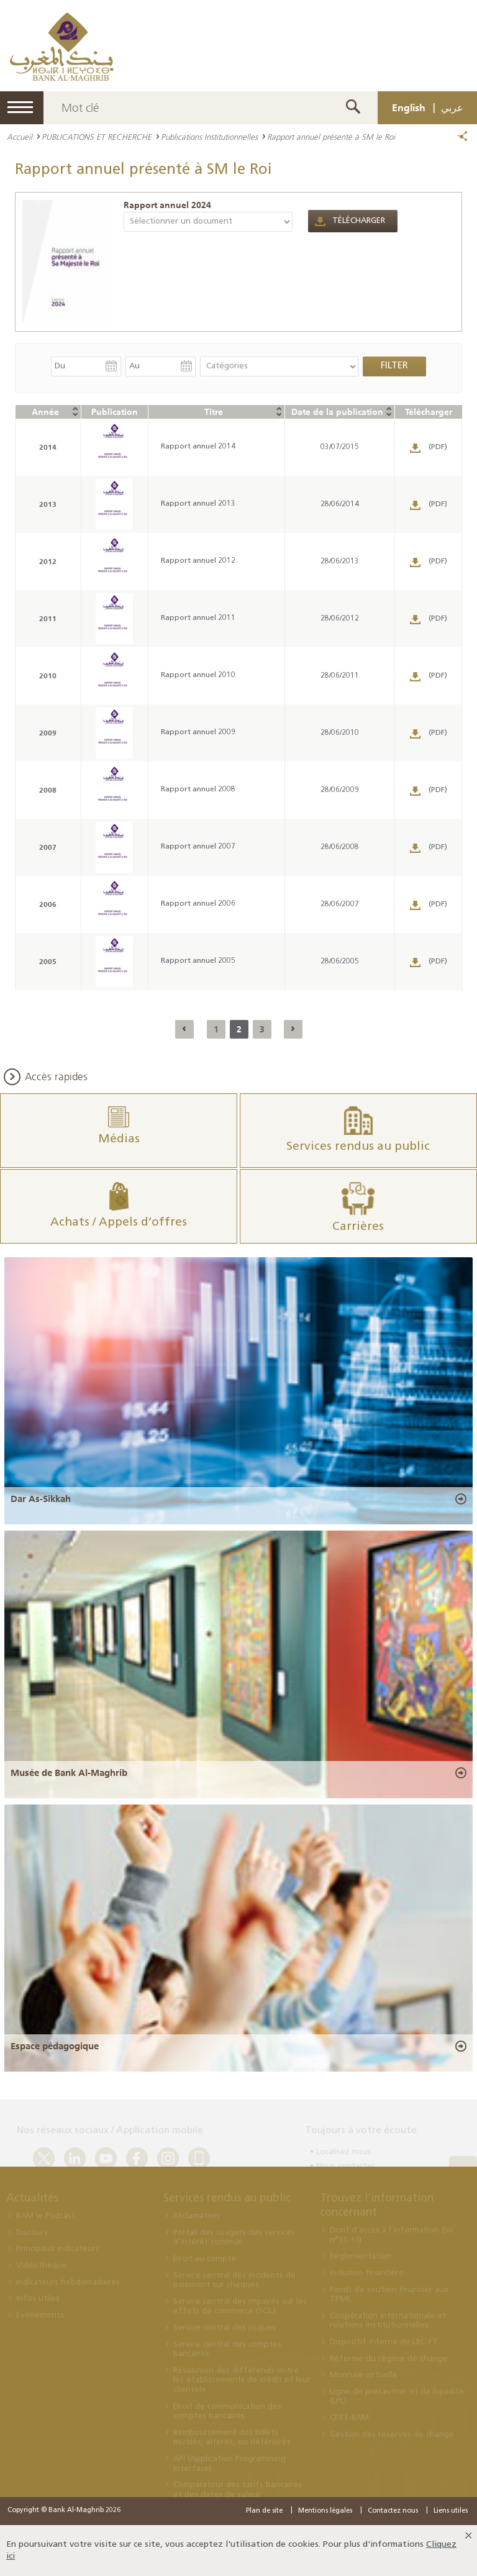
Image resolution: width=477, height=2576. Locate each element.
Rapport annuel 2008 (198, 789)
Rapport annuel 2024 (167, 205)
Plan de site (264, 2511)
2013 (48, 504)
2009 (48, 732)
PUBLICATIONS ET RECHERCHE (97, 137)
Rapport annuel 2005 (198, 961)
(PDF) (438, 447)
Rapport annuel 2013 (198, 503)
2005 (48, 961)
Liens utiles (451, 2511)
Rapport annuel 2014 (198, 446)
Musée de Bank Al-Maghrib (69, 1772)
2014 (48, 447)
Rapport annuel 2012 (198, 561)
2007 (48, 847)
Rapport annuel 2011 (198, 618)
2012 (48, 561)
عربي (452, 107)
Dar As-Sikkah (41, 1498)
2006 (48, 904)
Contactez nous (393, 2511)
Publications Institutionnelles (209, 137)
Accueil (19, 137)
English (408, 107)
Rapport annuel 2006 (198, 904)
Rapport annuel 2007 (198, 846)
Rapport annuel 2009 (198, 732)
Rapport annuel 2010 (198, 675)
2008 (48, 789)
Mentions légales (325, 2511)
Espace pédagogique (55, 2046)
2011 (48, 618)
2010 (48, 675)
